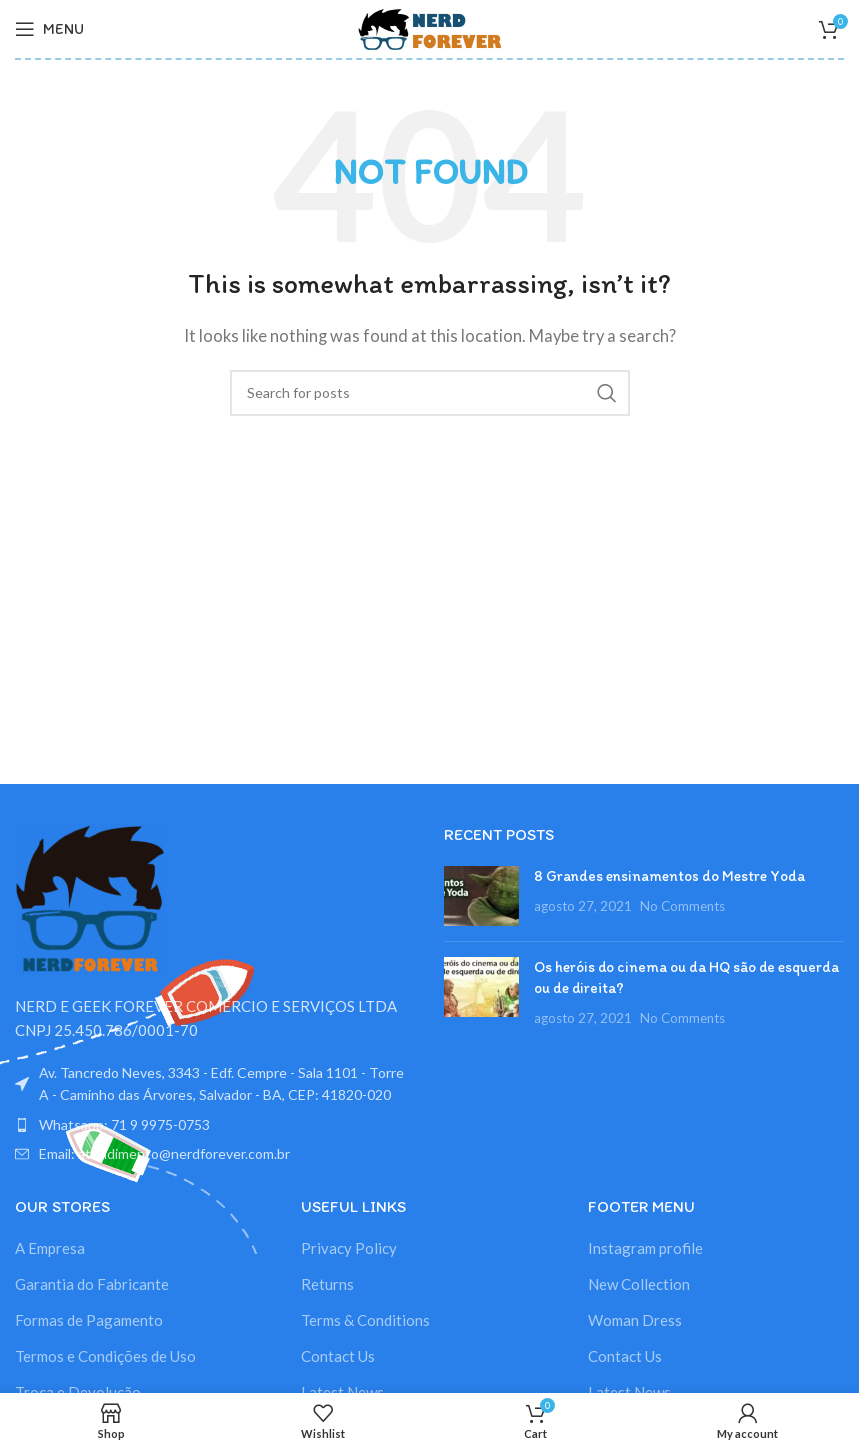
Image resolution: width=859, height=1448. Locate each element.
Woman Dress (635, 1320)
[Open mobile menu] (49, 29)
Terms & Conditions (365, 1320)
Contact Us (338, 1356)
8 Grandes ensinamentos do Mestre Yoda (669, 876)
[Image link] (90, 897)
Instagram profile (645, 1248)
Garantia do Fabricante (92, 1284)
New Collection (639, 1284)
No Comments (682, 906)
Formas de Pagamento (89, 1320)
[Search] (430, 393)
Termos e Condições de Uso (105, 1356)
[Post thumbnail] (481, 896)
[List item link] (214, 1125)
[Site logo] (430, 27)
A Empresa (50, 1248)
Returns (327, 1284)
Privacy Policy (349, 1248)
